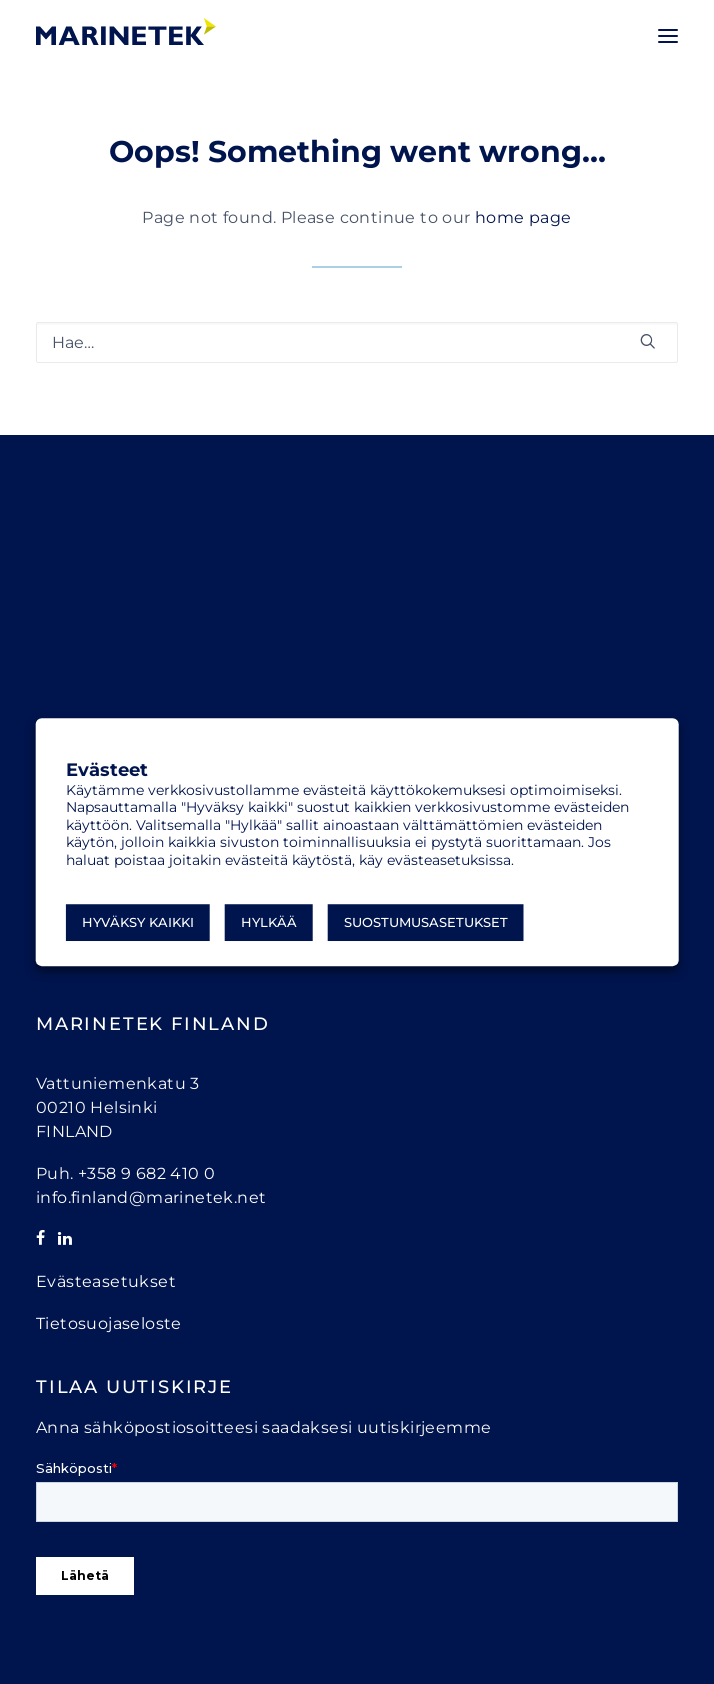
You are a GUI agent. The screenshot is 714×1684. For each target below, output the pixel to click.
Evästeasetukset (106, 1281)
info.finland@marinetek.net (151, 1197)
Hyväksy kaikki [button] (138, 922)
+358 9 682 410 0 (146, 1173)
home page (523, 217)
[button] (668, 36)
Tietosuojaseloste (109, 1323)
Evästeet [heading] (107, 770)
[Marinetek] (126, 31)
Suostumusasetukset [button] (426, 922)
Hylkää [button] (269, 922)
